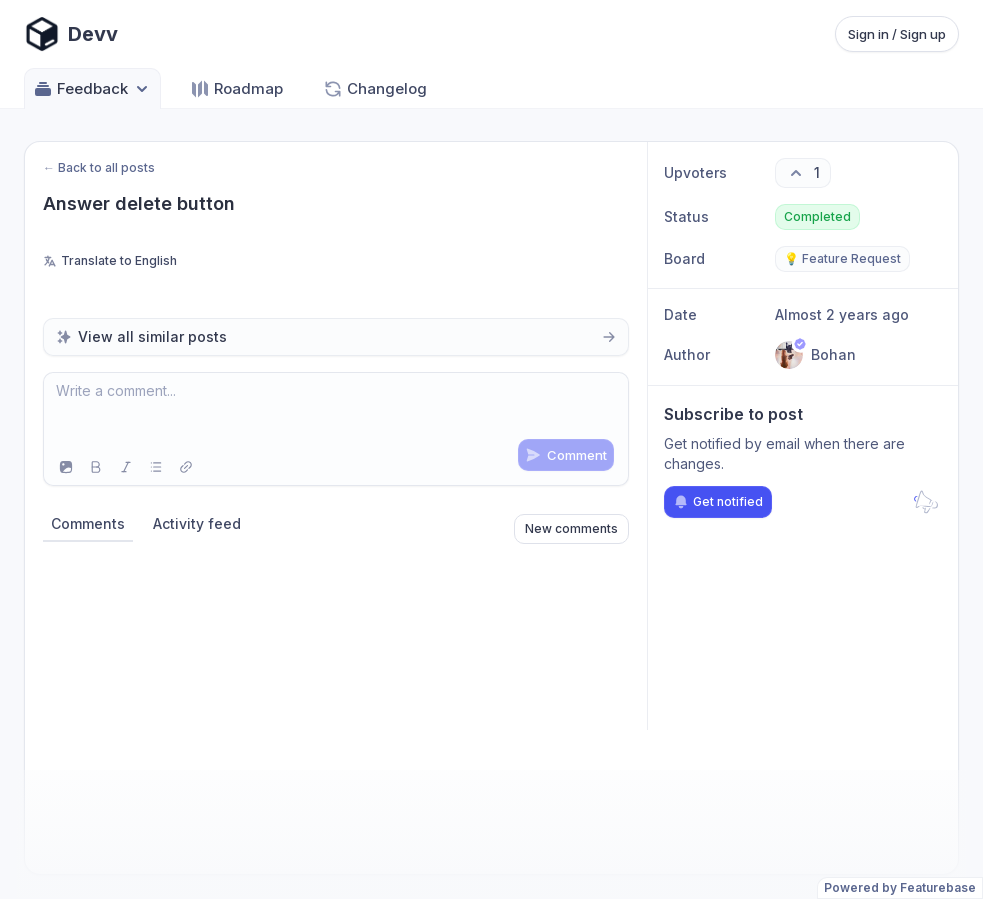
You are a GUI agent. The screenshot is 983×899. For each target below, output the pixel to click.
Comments (88, 523)
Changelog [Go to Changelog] (375, 89)
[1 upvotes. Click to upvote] (803, 173)
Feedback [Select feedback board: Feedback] (92, 89)
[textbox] (336, 411)
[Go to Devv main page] (71, 34)
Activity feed (197, 523)
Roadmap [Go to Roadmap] (236, 89)
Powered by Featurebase (900, 887)
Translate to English (110, 260)
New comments (571, 528)
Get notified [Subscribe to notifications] (718, 502)
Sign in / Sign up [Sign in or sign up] (897, 34)
